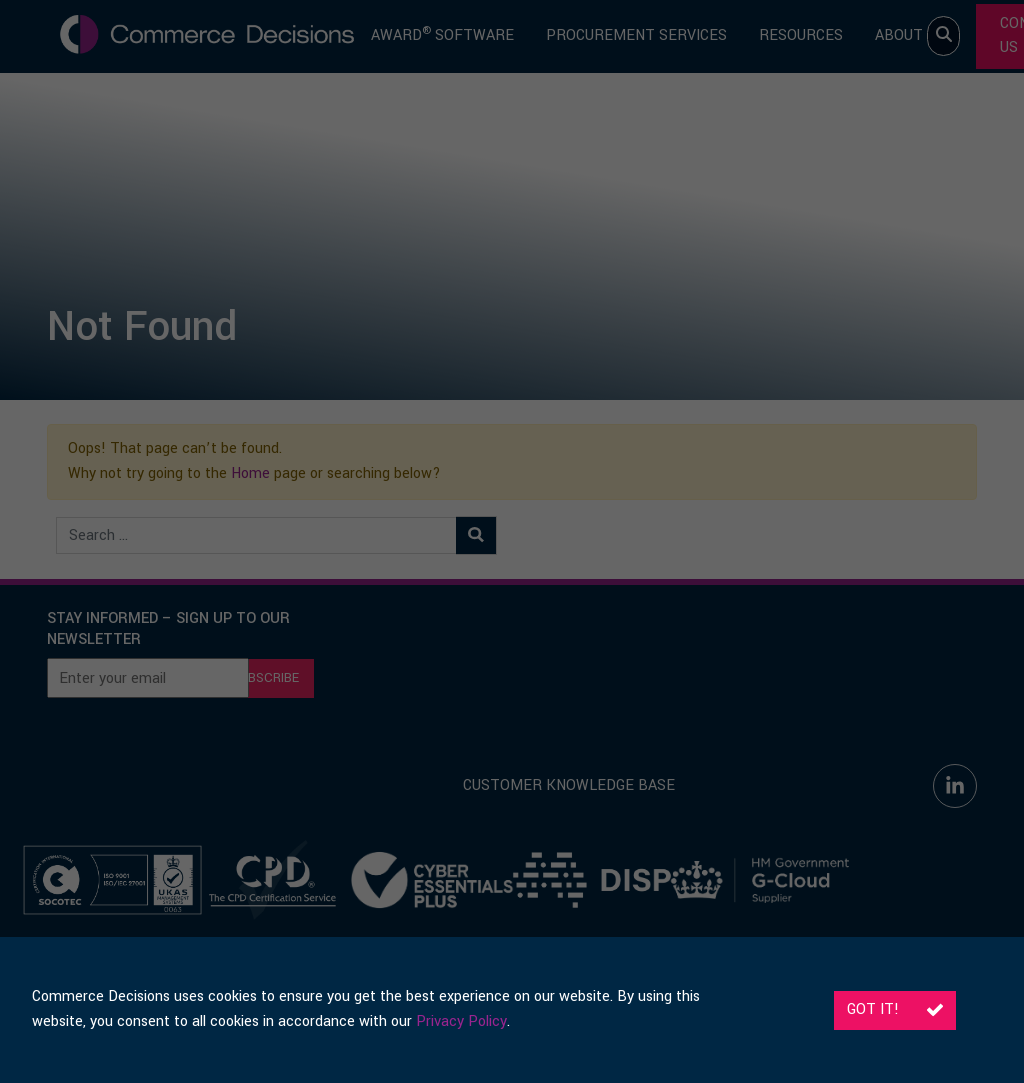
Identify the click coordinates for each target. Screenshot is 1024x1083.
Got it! (895, 1009)
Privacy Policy (461, 1021)
